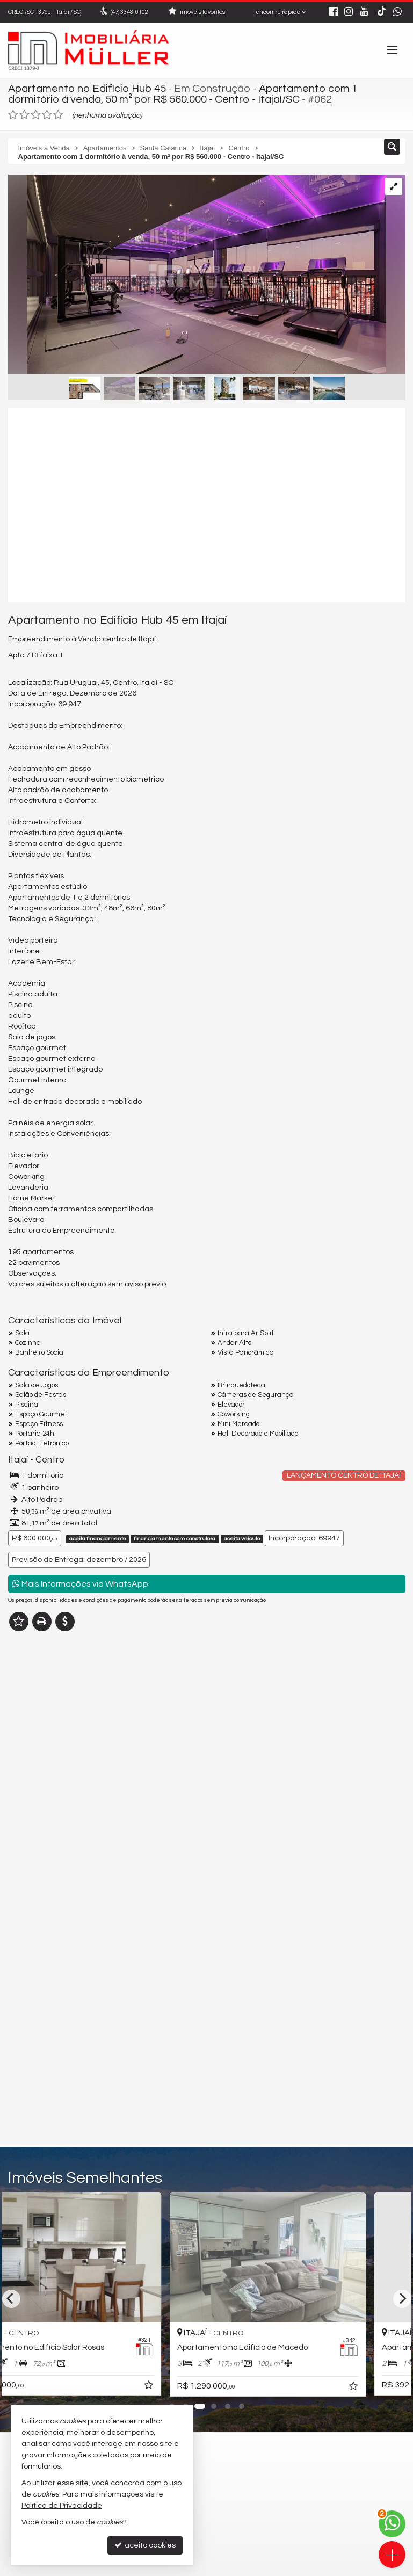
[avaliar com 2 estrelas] (24, 115)
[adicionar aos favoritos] (191, 2387)
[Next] (402, 2299)
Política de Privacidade (61, 2505)
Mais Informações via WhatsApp (80, 1583)
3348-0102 (129, 12)
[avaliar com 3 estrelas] (36, 115)
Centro (49, 1460)
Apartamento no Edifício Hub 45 (87, 88)
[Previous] (11, 2299)
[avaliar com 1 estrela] (13, 115)
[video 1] (206, 505)
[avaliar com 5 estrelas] (58, 115)
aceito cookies (145, 2545)
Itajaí (18, 1460)
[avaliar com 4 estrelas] (47, 115)
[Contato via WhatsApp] (392, 2523)
